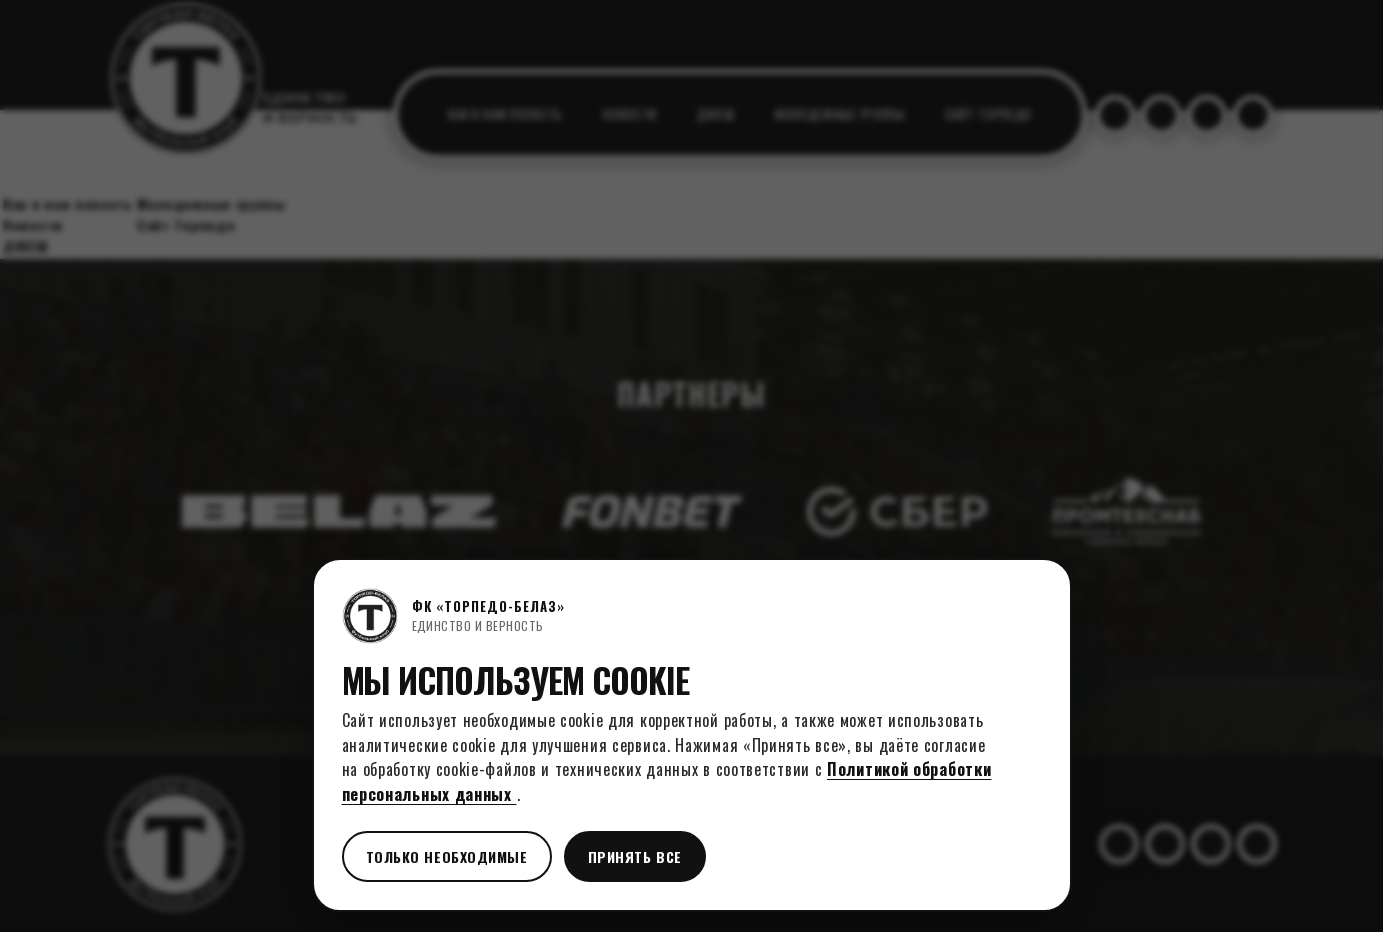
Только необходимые (447, 856)
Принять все (635, 856)
